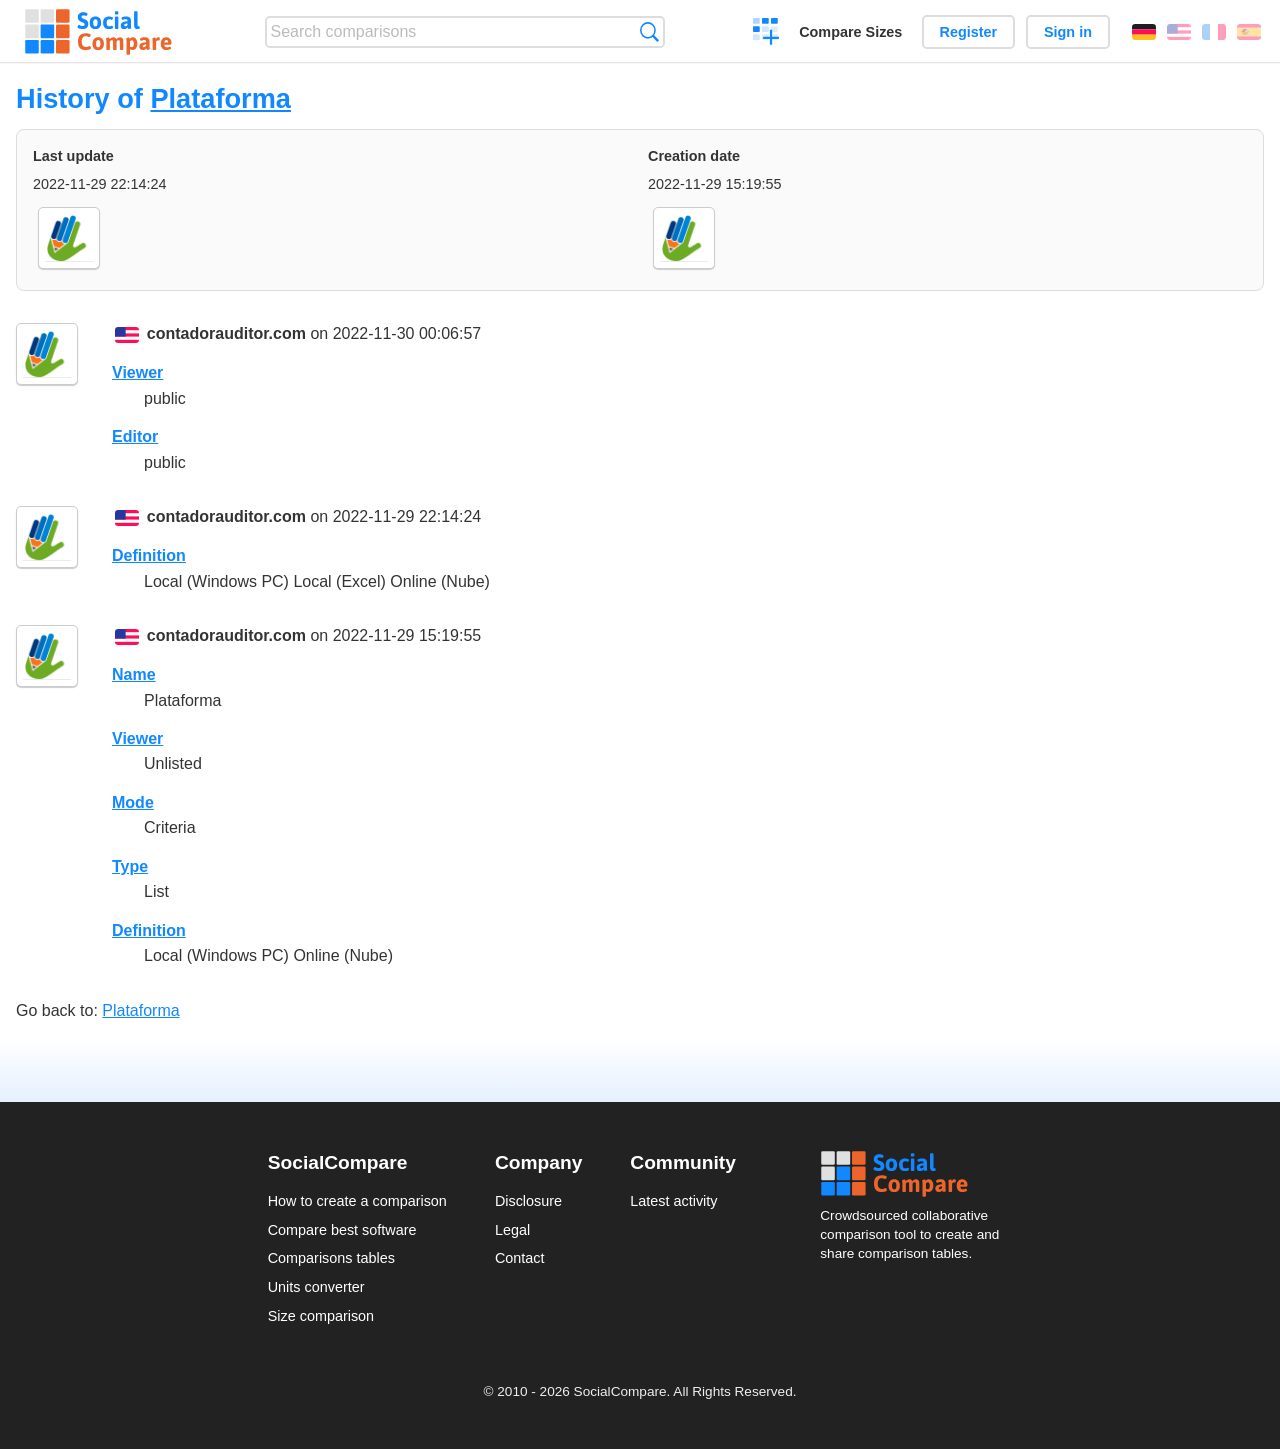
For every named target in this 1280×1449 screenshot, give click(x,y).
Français (1214, 32)
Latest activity (673, 1201)
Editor (135, 436)
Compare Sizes (850, 32)
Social (916, 1174)
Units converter (316, 1287)
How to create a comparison (357, 1201)
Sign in (1068, 32)
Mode (133, 802)
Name (134, 674)
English (1179, 32)
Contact (520, 1258)
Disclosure (528, 1201)
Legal (512, 1230)
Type (130, 866)
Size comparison (321, 1316)
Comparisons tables (331, 1258)
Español (1249, 32)
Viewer (137, 372)
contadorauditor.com (226, 333)
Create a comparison (766, 34)
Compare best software (342, 1230)
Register (969, 32)
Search (649, 31)
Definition (149, 555)
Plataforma (220, 98)
